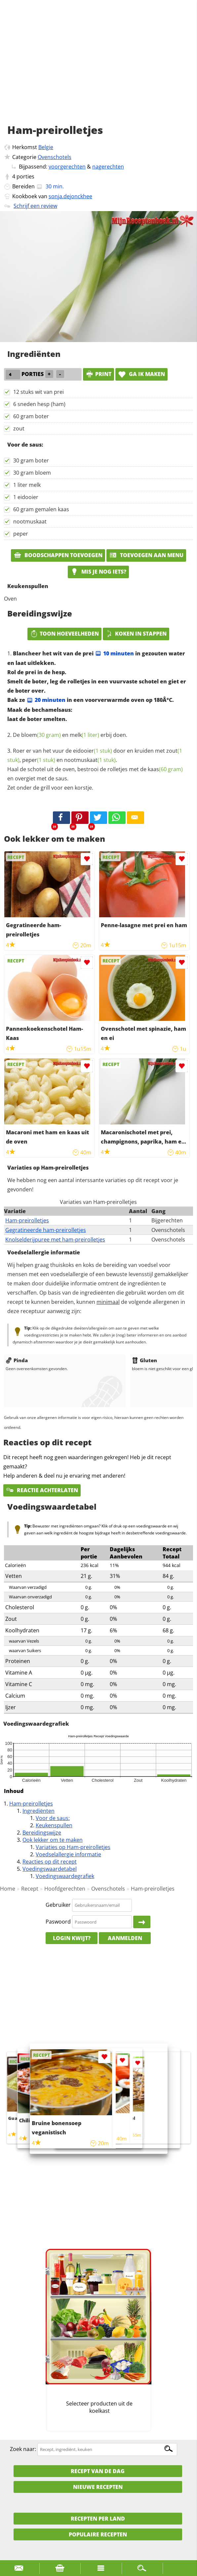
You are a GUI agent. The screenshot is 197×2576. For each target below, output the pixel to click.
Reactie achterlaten (42, 1490)
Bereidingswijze (41, 1832)
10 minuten (114, 653)
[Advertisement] (98, 69)
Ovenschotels (54, 157)
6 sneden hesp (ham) (39, 404)
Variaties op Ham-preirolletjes (73, 1847)
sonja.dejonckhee (70, 196)
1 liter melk (27, 484)
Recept (29, 1888)
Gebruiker (58, 1904)
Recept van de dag (98, 2471)
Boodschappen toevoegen (58, 555)
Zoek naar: (23, 2449)
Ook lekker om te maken (52, 1839)
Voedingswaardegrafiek (65, 1876)
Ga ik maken (141, 374)
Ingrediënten (38, 1810)
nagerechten (108, 166)
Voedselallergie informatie (68, 1854)
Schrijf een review (35, 205)
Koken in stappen (136, 633)
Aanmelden (125, 1938)
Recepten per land (98, 2518)
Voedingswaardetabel (49, 1868)
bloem (41, 734)
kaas (165, 769)
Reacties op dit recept (49, 1861)
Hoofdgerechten (64, 1888)
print (98, 374)
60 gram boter (31, 416)
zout (18, 428)
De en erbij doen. (70, 734)
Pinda (17, 1360)
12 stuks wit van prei (38, 391)
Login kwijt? (72, 1938)
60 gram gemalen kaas (41, 509)
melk (84, 734)
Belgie (45, 147)
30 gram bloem (32, 472)
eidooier (92, 750)
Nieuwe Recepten (98, 2487)
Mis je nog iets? (98, 571)
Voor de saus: (53, 1818)
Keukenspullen (54, 1825)
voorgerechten (67, 166)
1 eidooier (25, 497)
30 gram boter (31, 460)
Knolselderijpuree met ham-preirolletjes (55, 1239)
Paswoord (58, 1921)
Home (7, 1888)
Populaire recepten (98, 2534)
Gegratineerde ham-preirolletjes (45, 1230)
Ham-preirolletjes (27, 1220)
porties (25, 176)
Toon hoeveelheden (64, 633)
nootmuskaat (30, 521)
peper (20, 533)
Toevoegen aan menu (146, 555)
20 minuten (45, 700)
